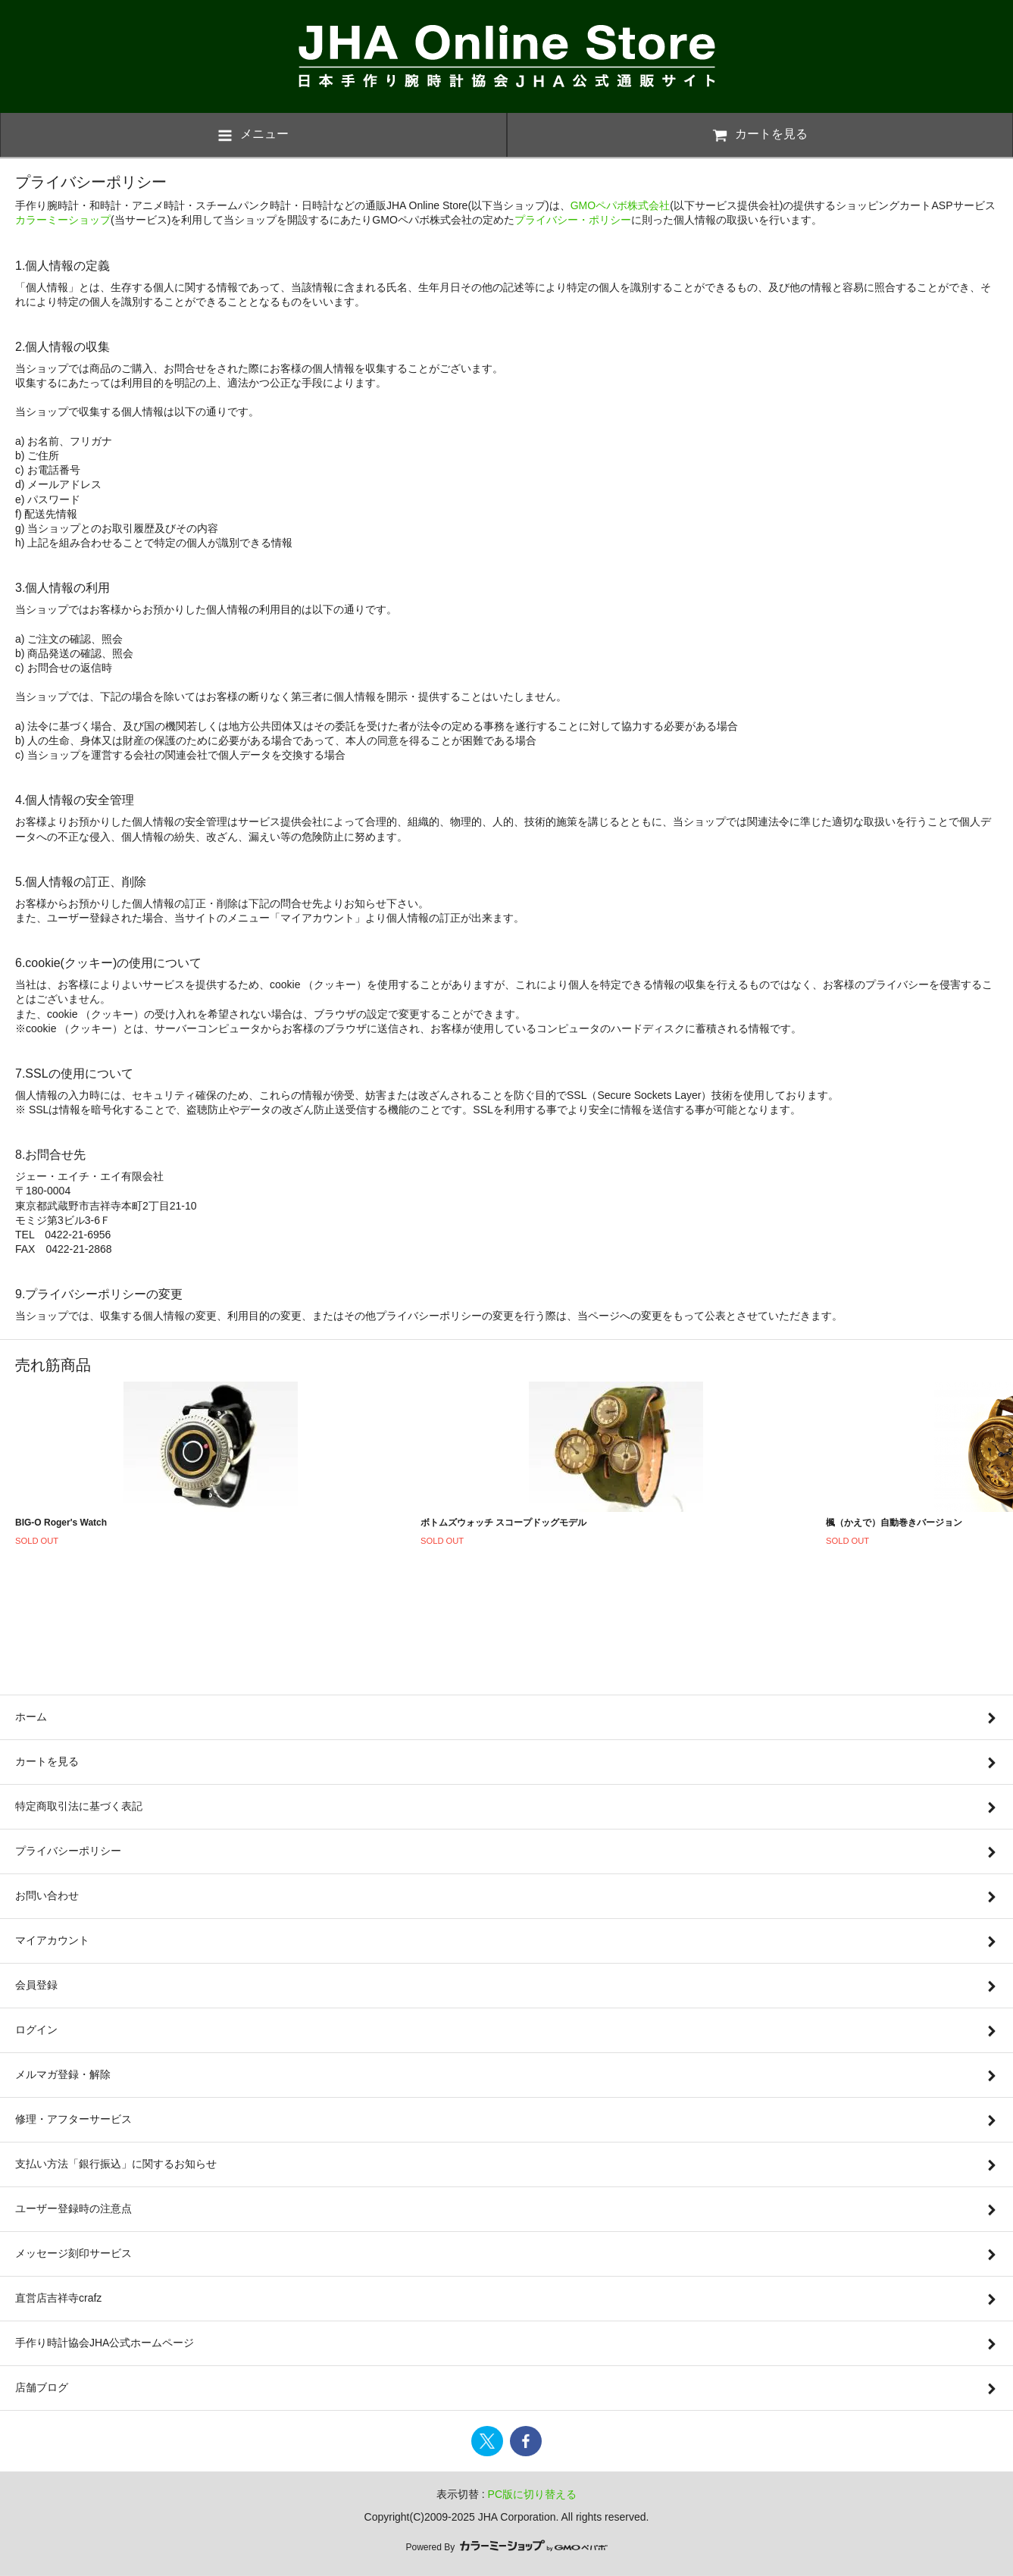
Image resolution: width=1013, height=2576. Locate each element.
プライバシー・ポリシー (572, 220)
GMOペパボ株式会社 (620, 205)
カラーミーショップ (63, 220)
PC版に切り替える (532, 2494)
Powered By (506, 2547)
